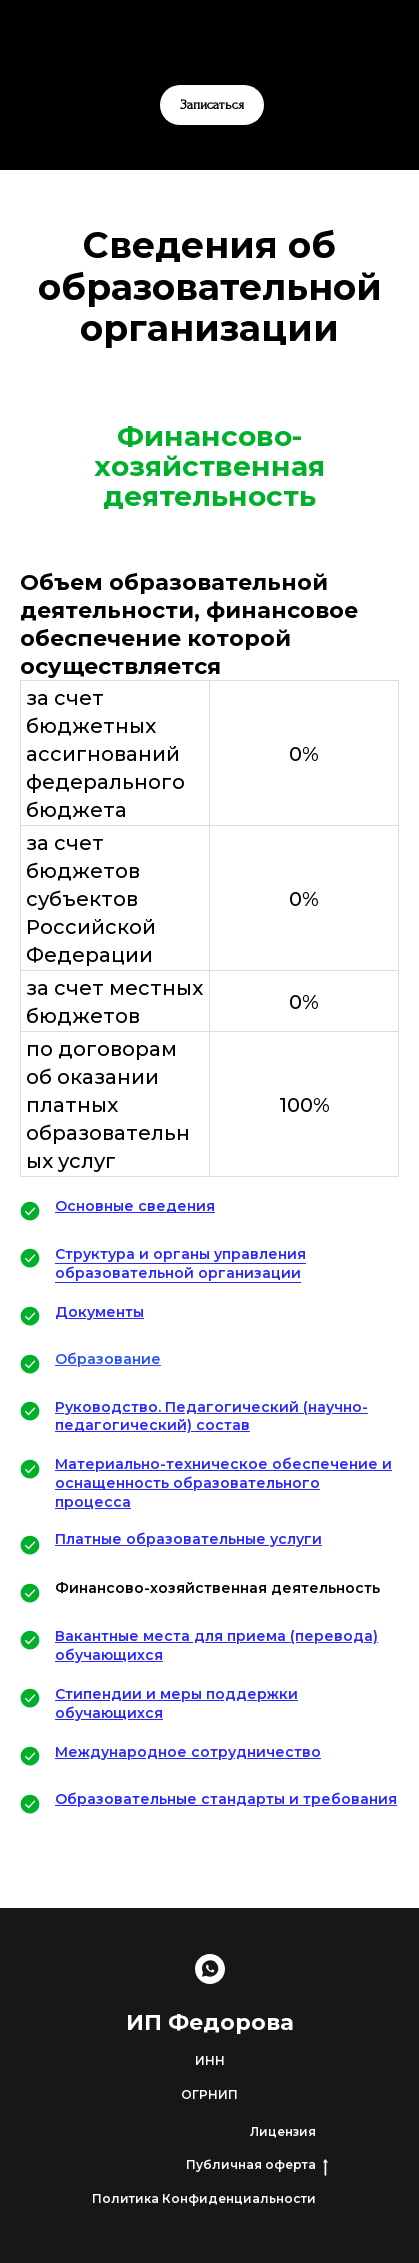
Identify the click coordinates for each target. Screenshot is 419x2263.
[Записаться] (210, 1969)
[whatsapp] (210, 45)
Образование (108, 1359)
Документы (99, 1312)
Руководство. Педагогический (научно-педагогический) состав (211, 1416)
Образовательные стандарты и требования (226, 1799)
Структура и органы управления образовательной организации (180, 1263)
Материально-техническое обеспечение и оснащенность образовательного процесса (223, 1483)
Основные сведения (135, 1206)
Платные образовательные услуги (188, 1539)
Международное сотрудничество (188, 1752)
